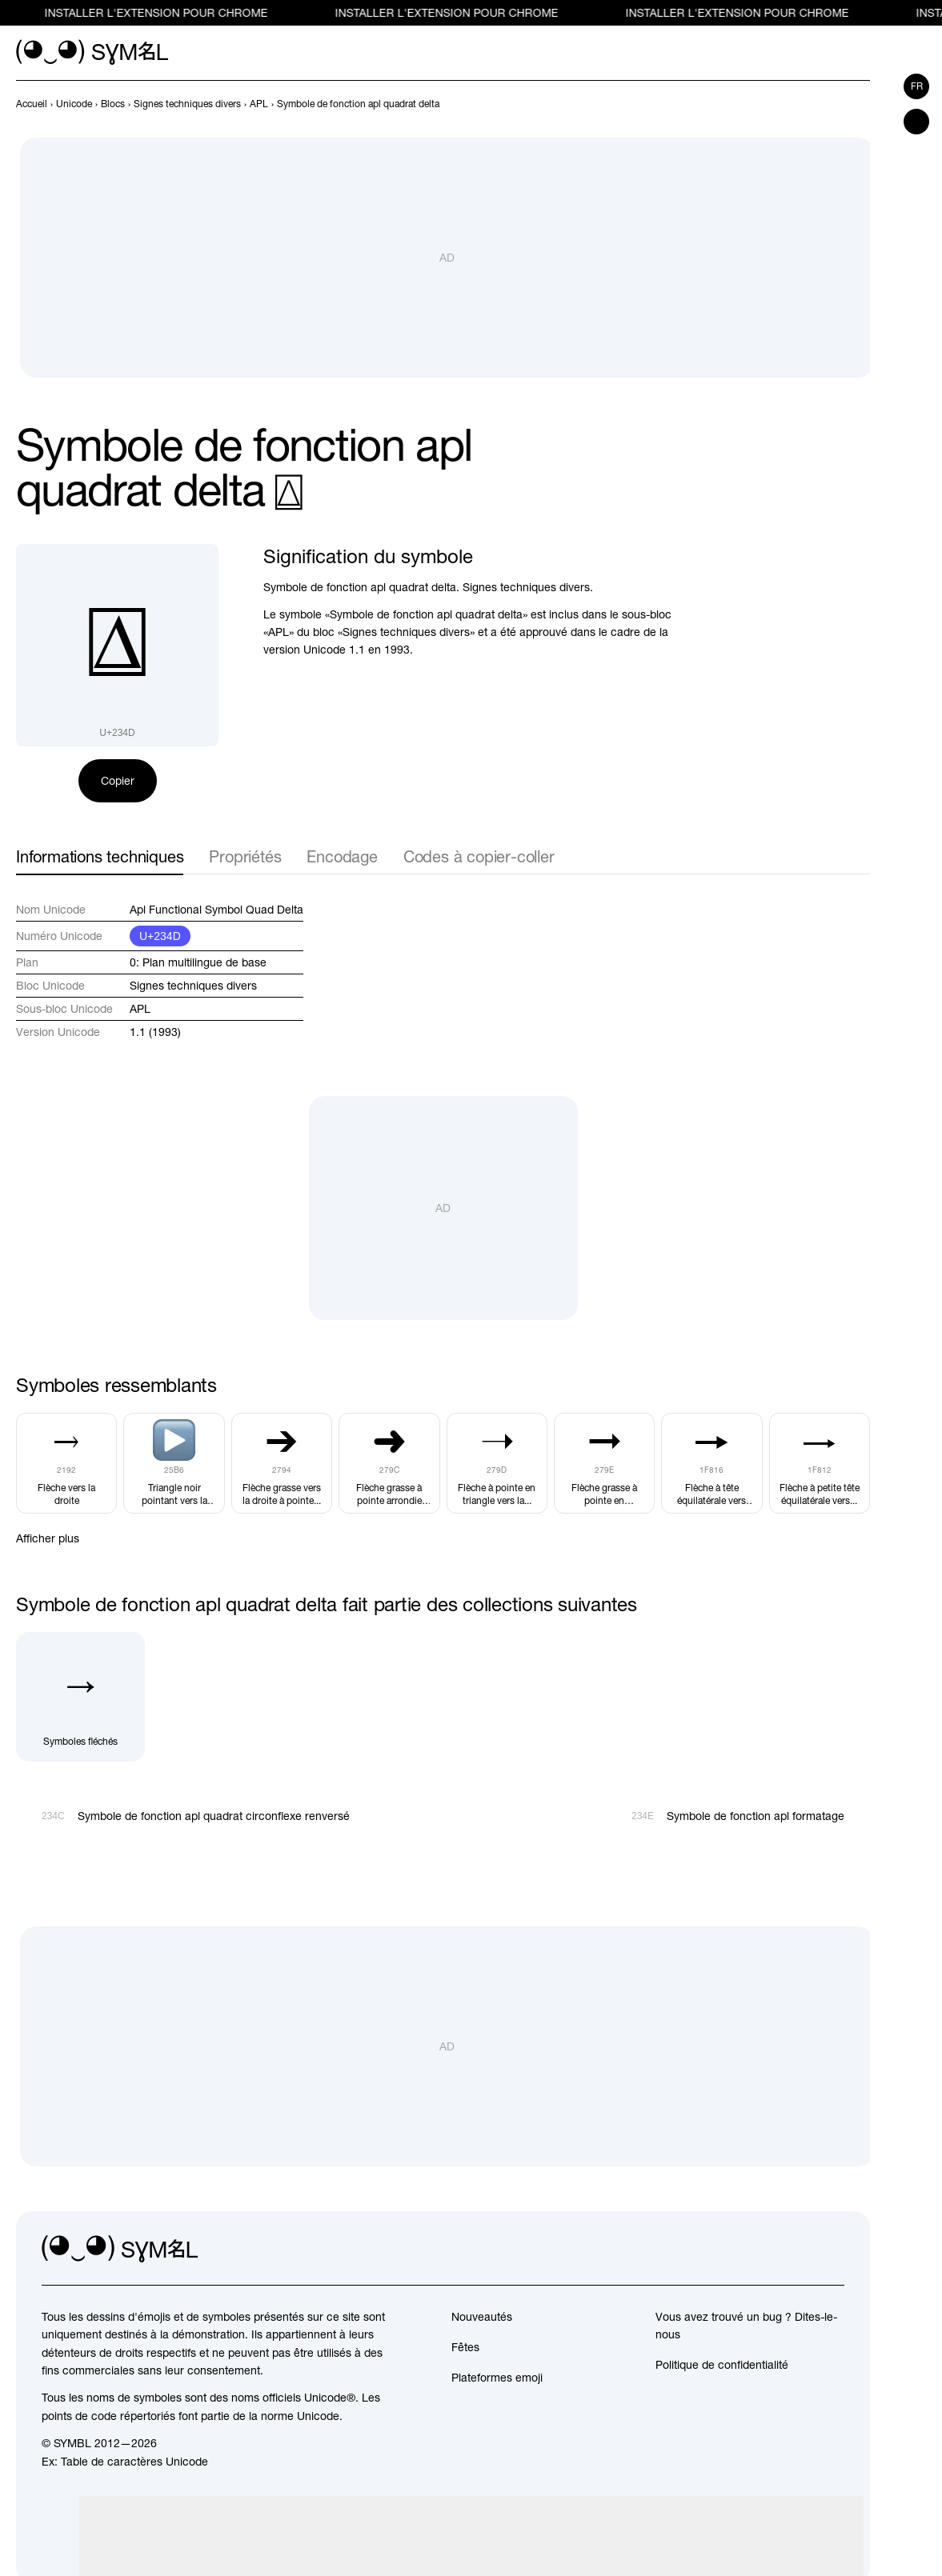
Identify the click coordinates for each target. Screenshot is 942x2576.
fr (917, 86)
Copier (117, 780)
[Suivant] (860, 104)
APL (140, 1008)
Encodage (342, 856)
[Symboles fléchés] (80, 1696)
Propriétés (245, 856)
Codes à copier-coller (479, 856)
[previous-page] (31, 104)
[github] (796, 2249)
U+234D (160, 936)
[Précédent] (831, 104)
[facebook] (831, 2249)
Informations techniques (99, 856)
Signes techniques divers (193, 985)
